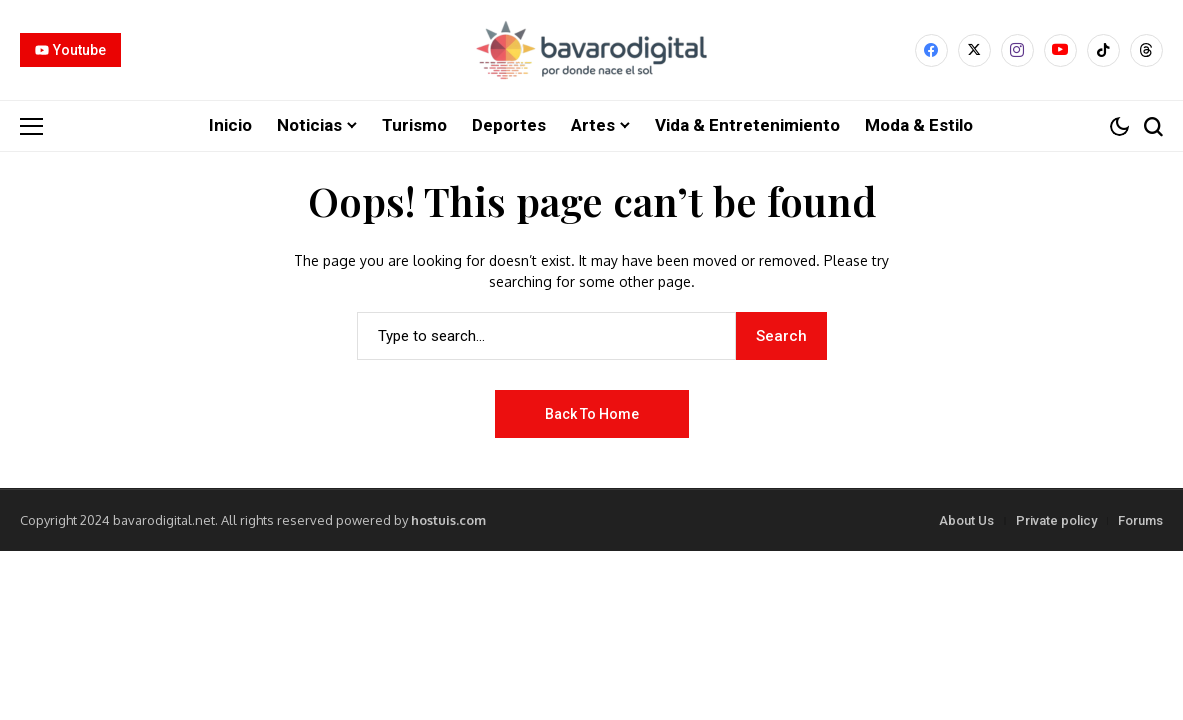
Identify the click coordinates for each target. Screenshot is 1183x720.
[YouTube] (1060, 50)
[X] (974, 50)
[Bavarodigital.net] (591, 50)
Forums (1140, 519)
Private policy (1056, 519)
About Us (966, 519)
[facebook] (931, 50)
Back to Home (592, 413)
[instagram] (1017, 50)
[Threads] (1146, 50)
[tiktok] (1103, 50)
